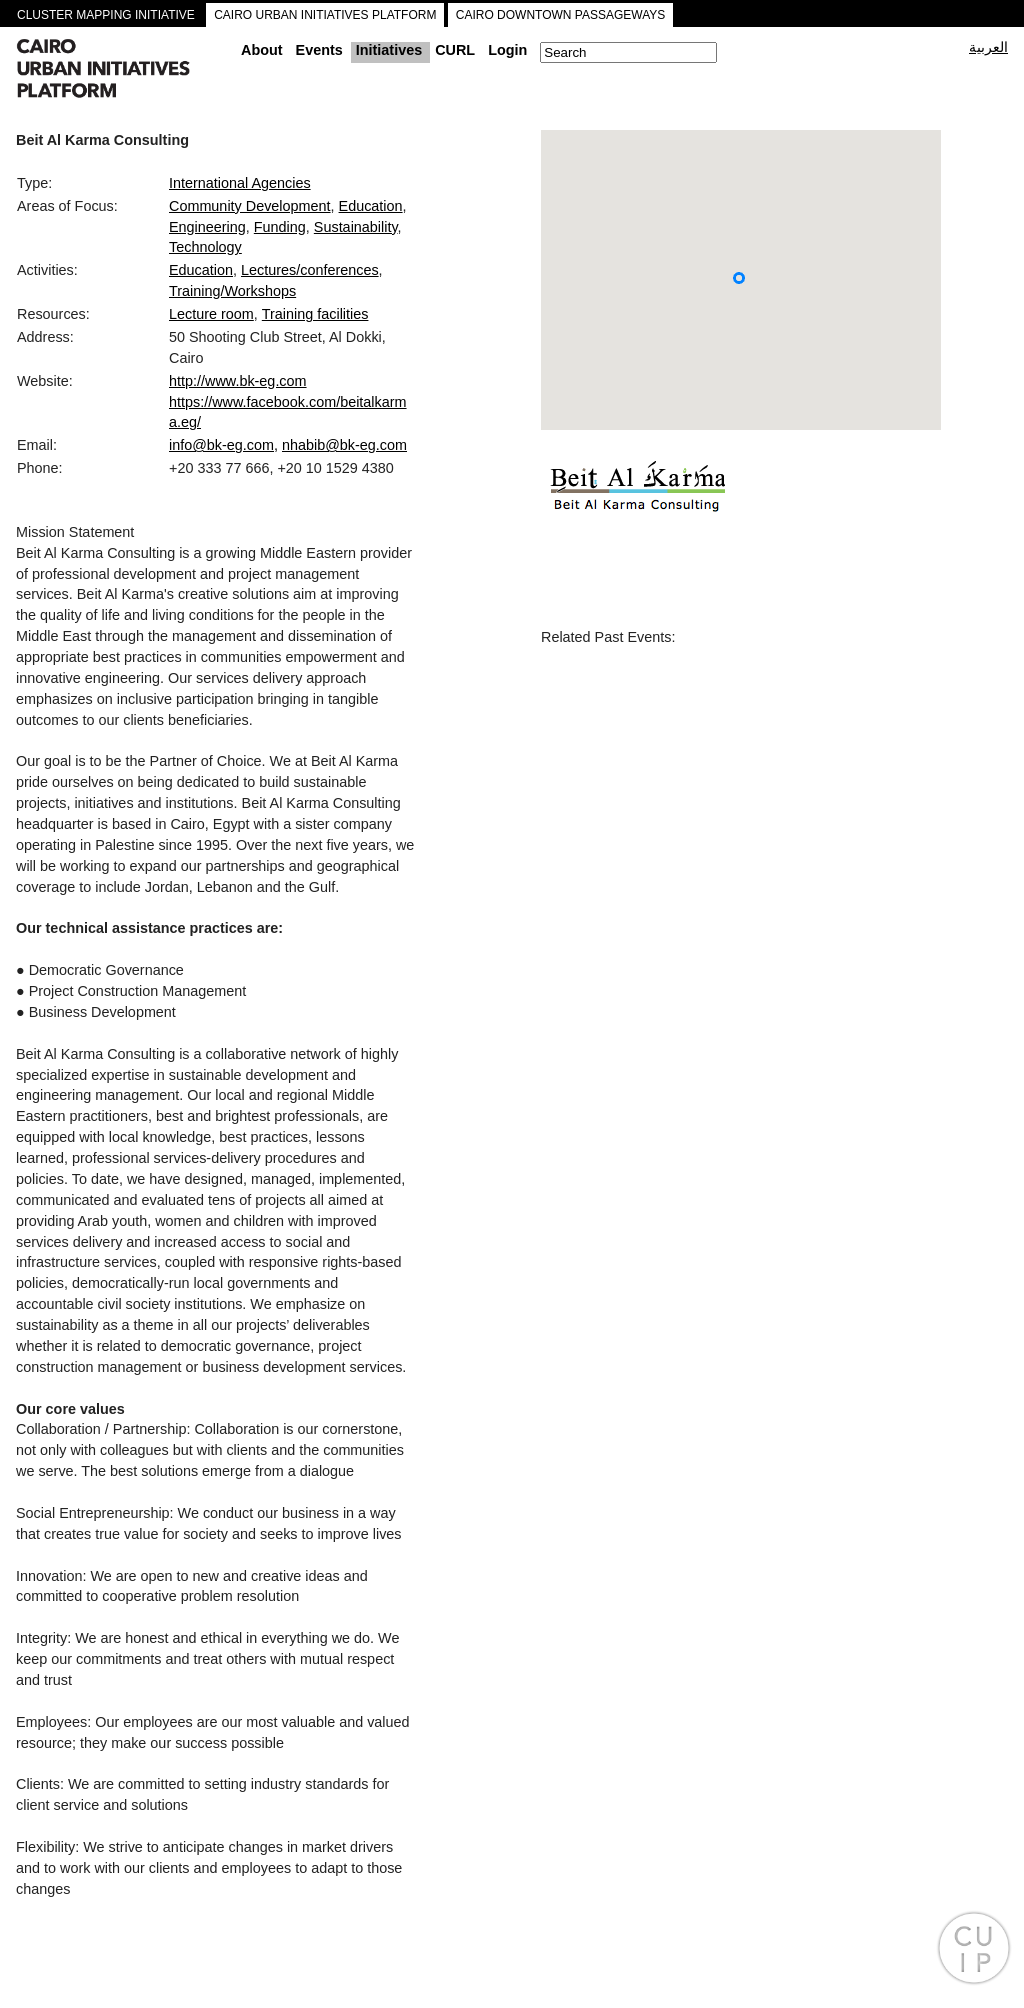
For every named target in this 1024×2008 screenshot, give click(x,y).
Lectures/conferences (310, 270)
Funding (280, 227)
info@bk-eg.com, (223, 445)
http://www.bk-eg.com (238, 381)
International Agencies (240, 183)
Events (319, 50)
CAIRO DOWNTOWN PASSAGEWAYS (561, 15)
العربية (988, 47)
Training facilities (315, 314)
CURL (455, 50)
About (262, 50)
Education (371, 206)
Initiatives (389, 50)
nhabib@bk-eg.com (344, 445)
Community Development (250, 206)
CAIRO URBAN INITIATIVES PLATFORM (325, 15)
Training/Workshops (232, 291)
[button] (739, 278)
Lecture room (211, 314)
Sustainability (356, 227)
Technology (205, 247)
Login (507, 50)
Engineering (207, 227)
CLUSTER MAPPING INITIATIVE (106, 15)
